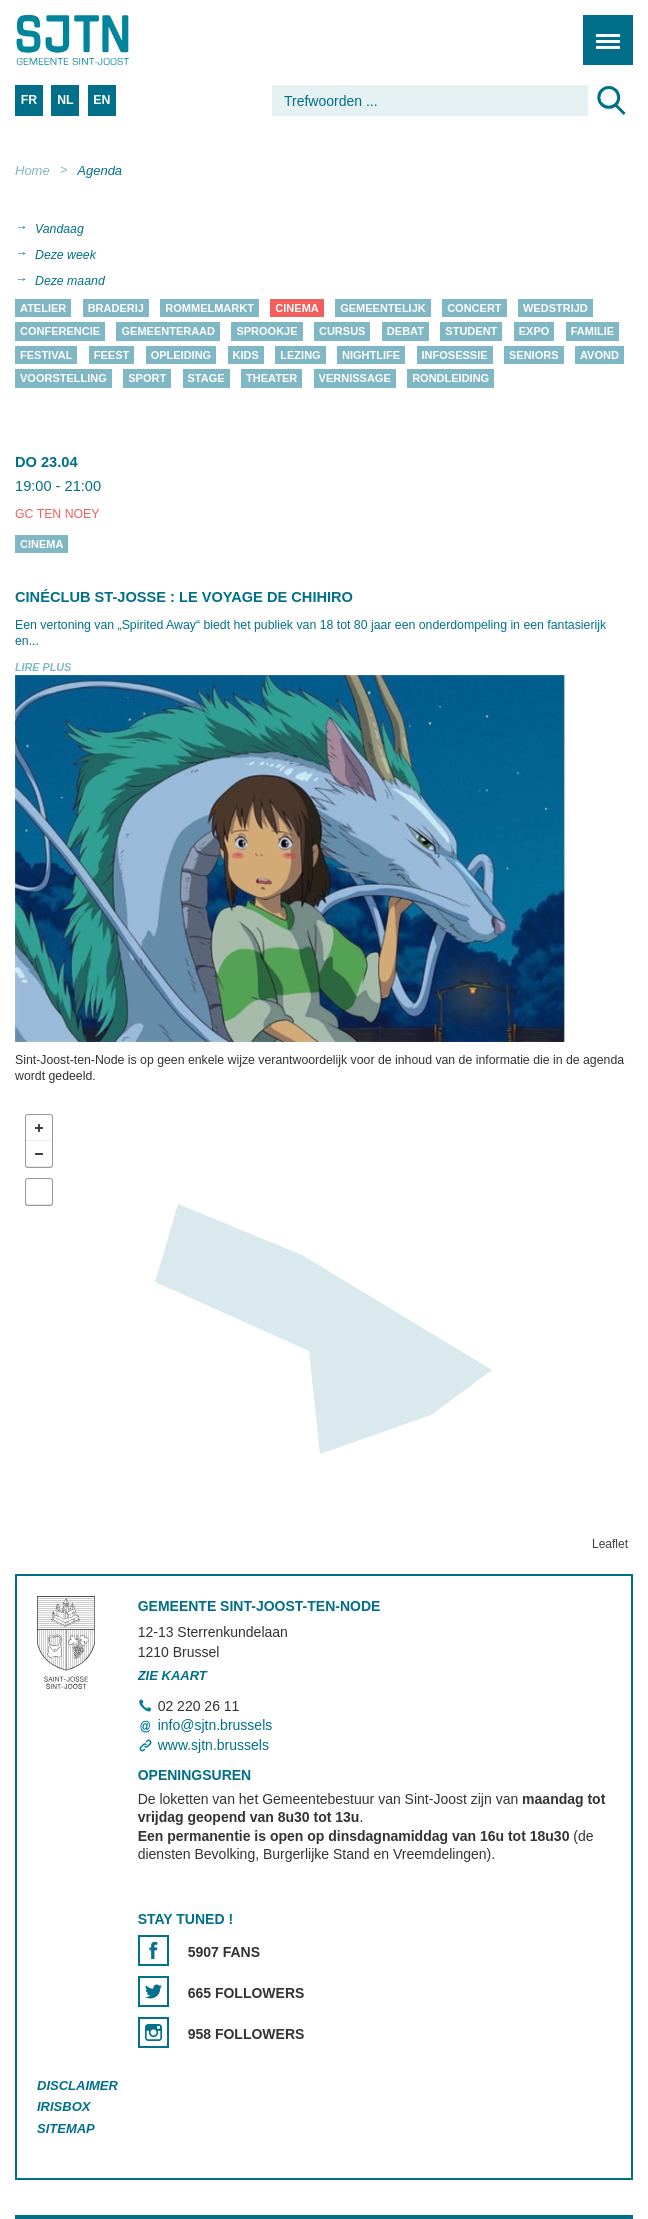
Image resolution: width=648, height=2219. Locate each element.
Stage (206, 379)
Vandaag (59, 229)
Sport (147, 379)
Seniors (534, 355)
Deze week (65, 255)
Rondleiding (450, 379)
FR (29, 100)
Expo (534, 332)
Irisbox (63, 2107)
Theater (271, 379)
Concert (474, 308)
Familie (592, 332)
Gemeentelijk (383, 308)
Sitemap (66, 2129)
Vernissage (355, 379)
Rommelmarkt (209, 308)
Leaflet (610, 1545)
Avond (599, 355)
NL (65, 100)
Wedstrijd (555, 308)
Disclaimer (77, 2085)
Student (471, 332)
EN (101, 100)
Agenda (99, 170)
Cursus (342, 332)
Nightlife (371, 355)
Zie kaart (172, 1675)
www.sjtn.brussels (213, 1745)
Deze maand (70, 281)
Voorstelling (63, 379)
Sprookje (266, 332)
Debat (405, 332)
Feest (111, 355)
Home (32, 170)
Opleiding (181, 355)
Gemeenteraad (168, 332)
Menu (601, 29)
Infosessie (455, 355)
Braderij (116, 308)
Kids (246, 355)
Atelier (43, 308)
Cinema (296, 308)
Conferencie (60, 332)
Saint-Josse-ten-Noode (101, 40)
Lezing (300, 355)
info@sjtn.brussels (215, 1726)
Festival (46, 355)
